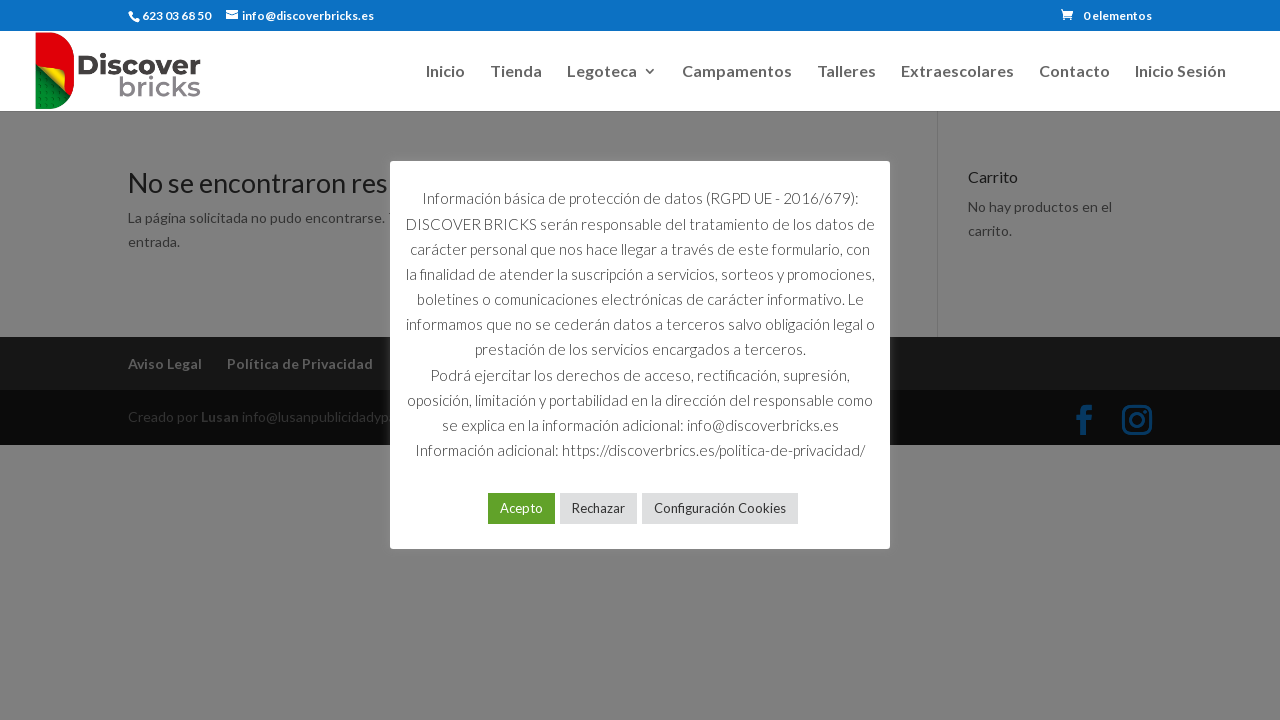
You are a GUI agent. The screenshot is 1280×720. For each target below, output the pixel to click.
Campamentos (737, 72)
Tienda (516, 72)
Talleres (846, 72)
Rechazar (598, 508)
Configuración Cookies (720, 508)
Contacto (1074, 72)
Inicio (445, 72)
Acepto (521, 508)
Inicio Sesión (1180, 72)
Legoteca (602, 72)
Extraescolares (957, 72)
